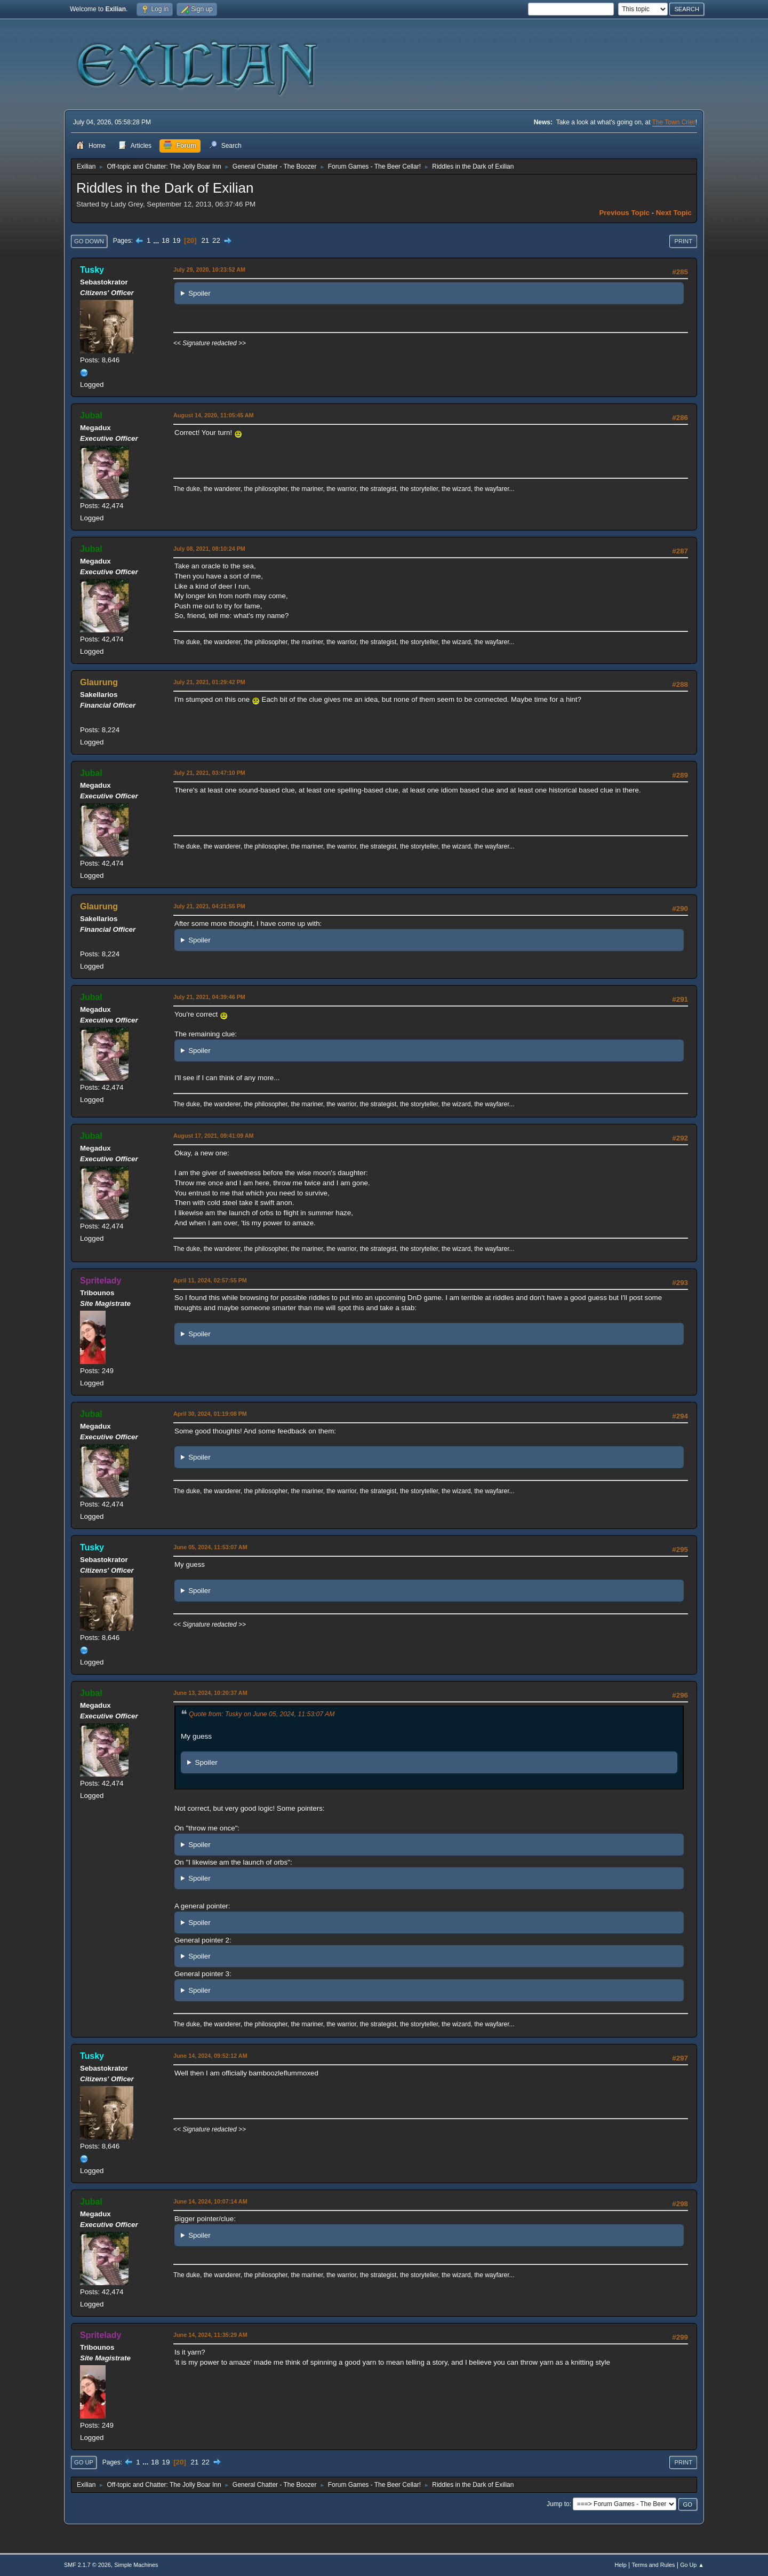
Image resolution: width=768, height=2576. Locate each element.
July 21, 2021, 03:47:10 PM (209, 773)
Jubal (91, 415)
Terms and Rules (653, 2565)
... (157, 240)
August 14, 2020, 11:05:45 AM (213, 415)
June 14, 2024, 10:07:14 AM (210, 2201)
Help (621, 2565)
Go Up (83, 2462)
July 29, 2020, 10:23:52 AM (209, 269)
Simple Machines (136, 2565)
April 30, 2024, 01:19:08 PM (210, 1413)
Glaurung (99, 682)
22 (216, 240)
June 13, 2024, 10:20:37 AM (210, 1693)
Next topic (674, 213)
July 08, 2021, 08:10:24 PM (209, 548)
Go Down (89, 241)
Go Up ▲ (692, 2565)
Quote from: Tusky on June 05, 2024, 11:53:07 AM (261, 1714)
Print (683, 241)
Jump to (558, 2504)
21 (205, 240)
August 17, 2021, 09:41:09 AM (213, 1135)
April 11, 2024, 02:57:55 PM (210, 1280)
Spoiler (199, 293)
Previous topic (624, 213)
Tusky (92, 269)
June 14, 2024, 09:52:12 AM (210, 2055)
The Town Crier (673, 122)
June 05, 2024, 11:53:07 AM (210, 1547)
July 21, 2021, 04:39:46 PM (209, 997)
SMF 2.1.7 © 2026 (87, 2565)
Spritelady (100, 1280)
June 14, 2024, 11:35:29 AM (210, 2335)
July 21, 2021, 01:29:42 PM (209, 682)
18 (166, 240)
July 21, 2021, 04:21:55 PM (209, 906)
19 (176, 240)
